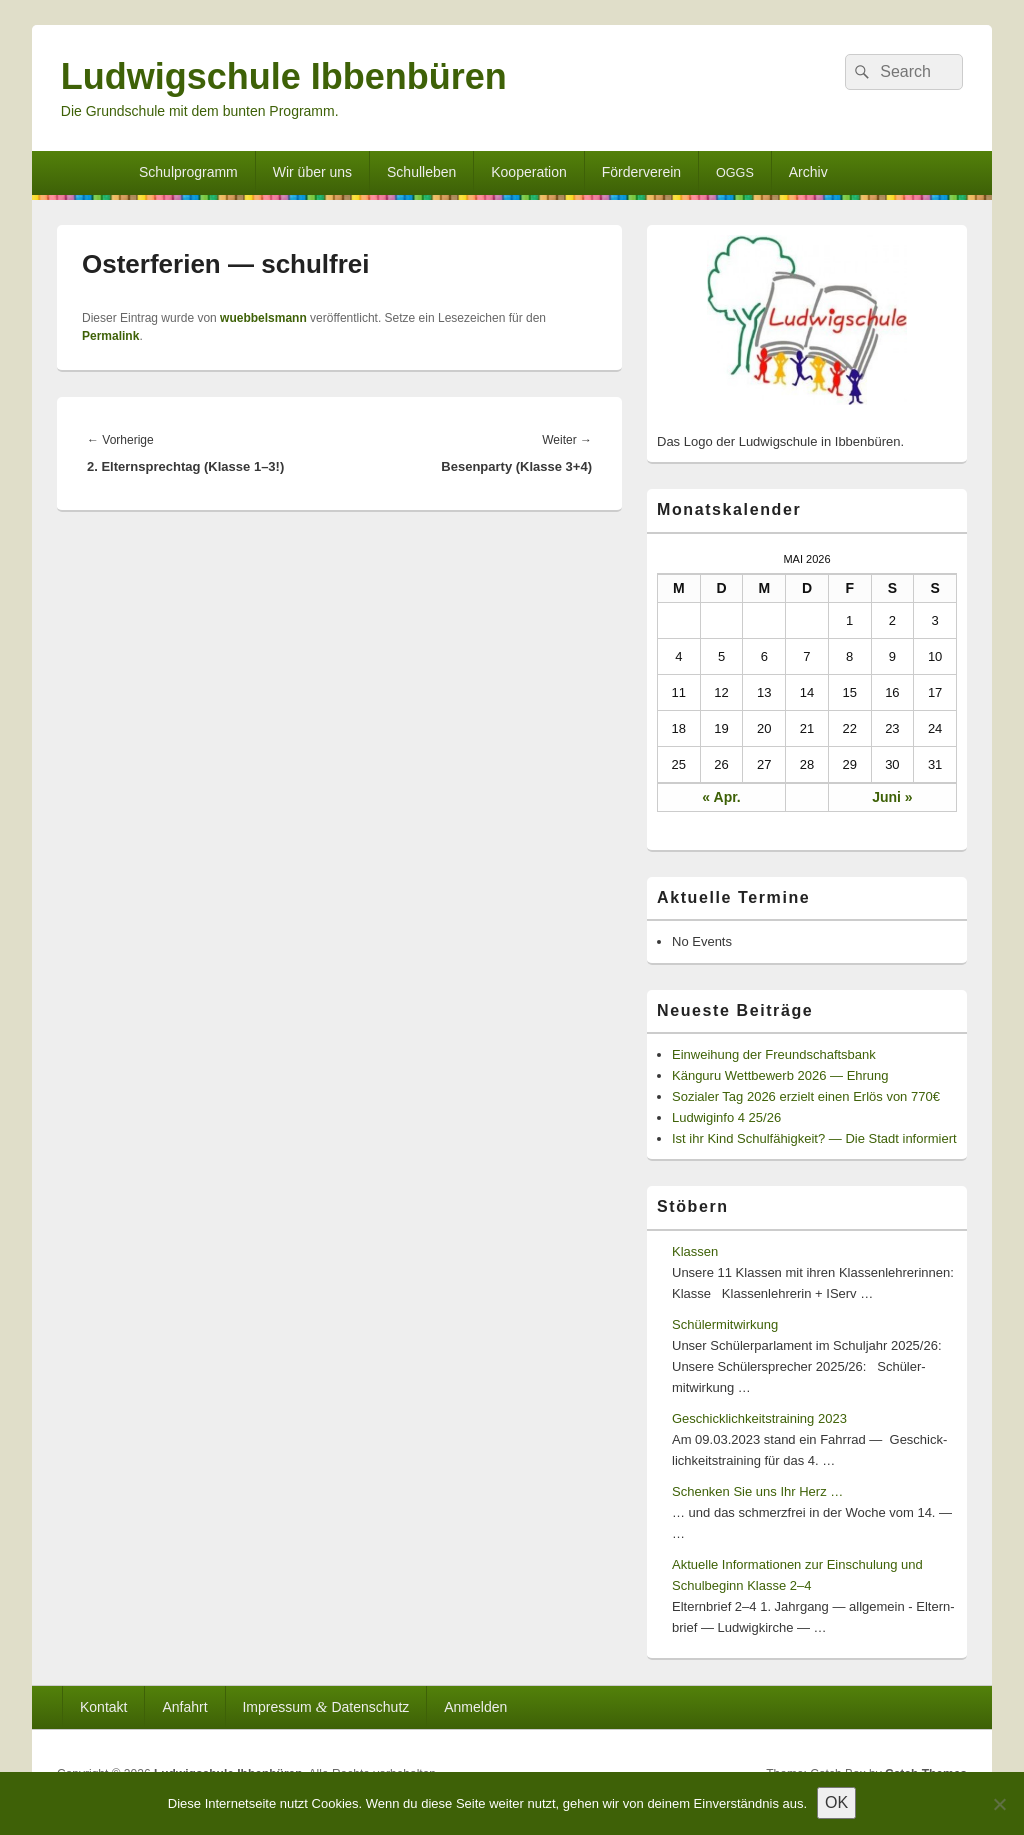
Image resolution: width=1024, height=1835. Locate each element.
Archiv (808, 172)
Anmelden (475, 1707)
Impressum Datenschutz (325, 1706)
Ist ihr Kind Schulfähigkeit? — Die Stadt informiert (814, 1138)
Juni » (892, 797)
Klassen (695, 1251)
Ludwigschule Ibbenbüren (284, 76)
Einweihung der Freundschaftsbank (774, 1054)
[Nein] (999, 1804)
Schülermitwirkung (725, 1324)
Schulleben (421, 172)
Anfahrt (184, 1707)
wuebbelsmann (263, 318)
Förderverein (641, 172)
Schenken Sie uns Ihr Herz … (757, 1491)
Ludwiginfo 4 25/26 (726, 1117)
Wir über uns (312, 172)
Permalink (110, 336)
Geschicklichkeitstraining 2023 (759, 1418)
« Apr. (721, 797)
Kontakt (103, 1707)
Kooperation (529, 172)
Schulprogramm (188, 172)
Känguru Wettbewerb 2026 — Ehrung (780, 1075)
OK (836, 1802)
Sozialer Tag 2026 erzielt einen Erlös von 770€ (806, 1096)
